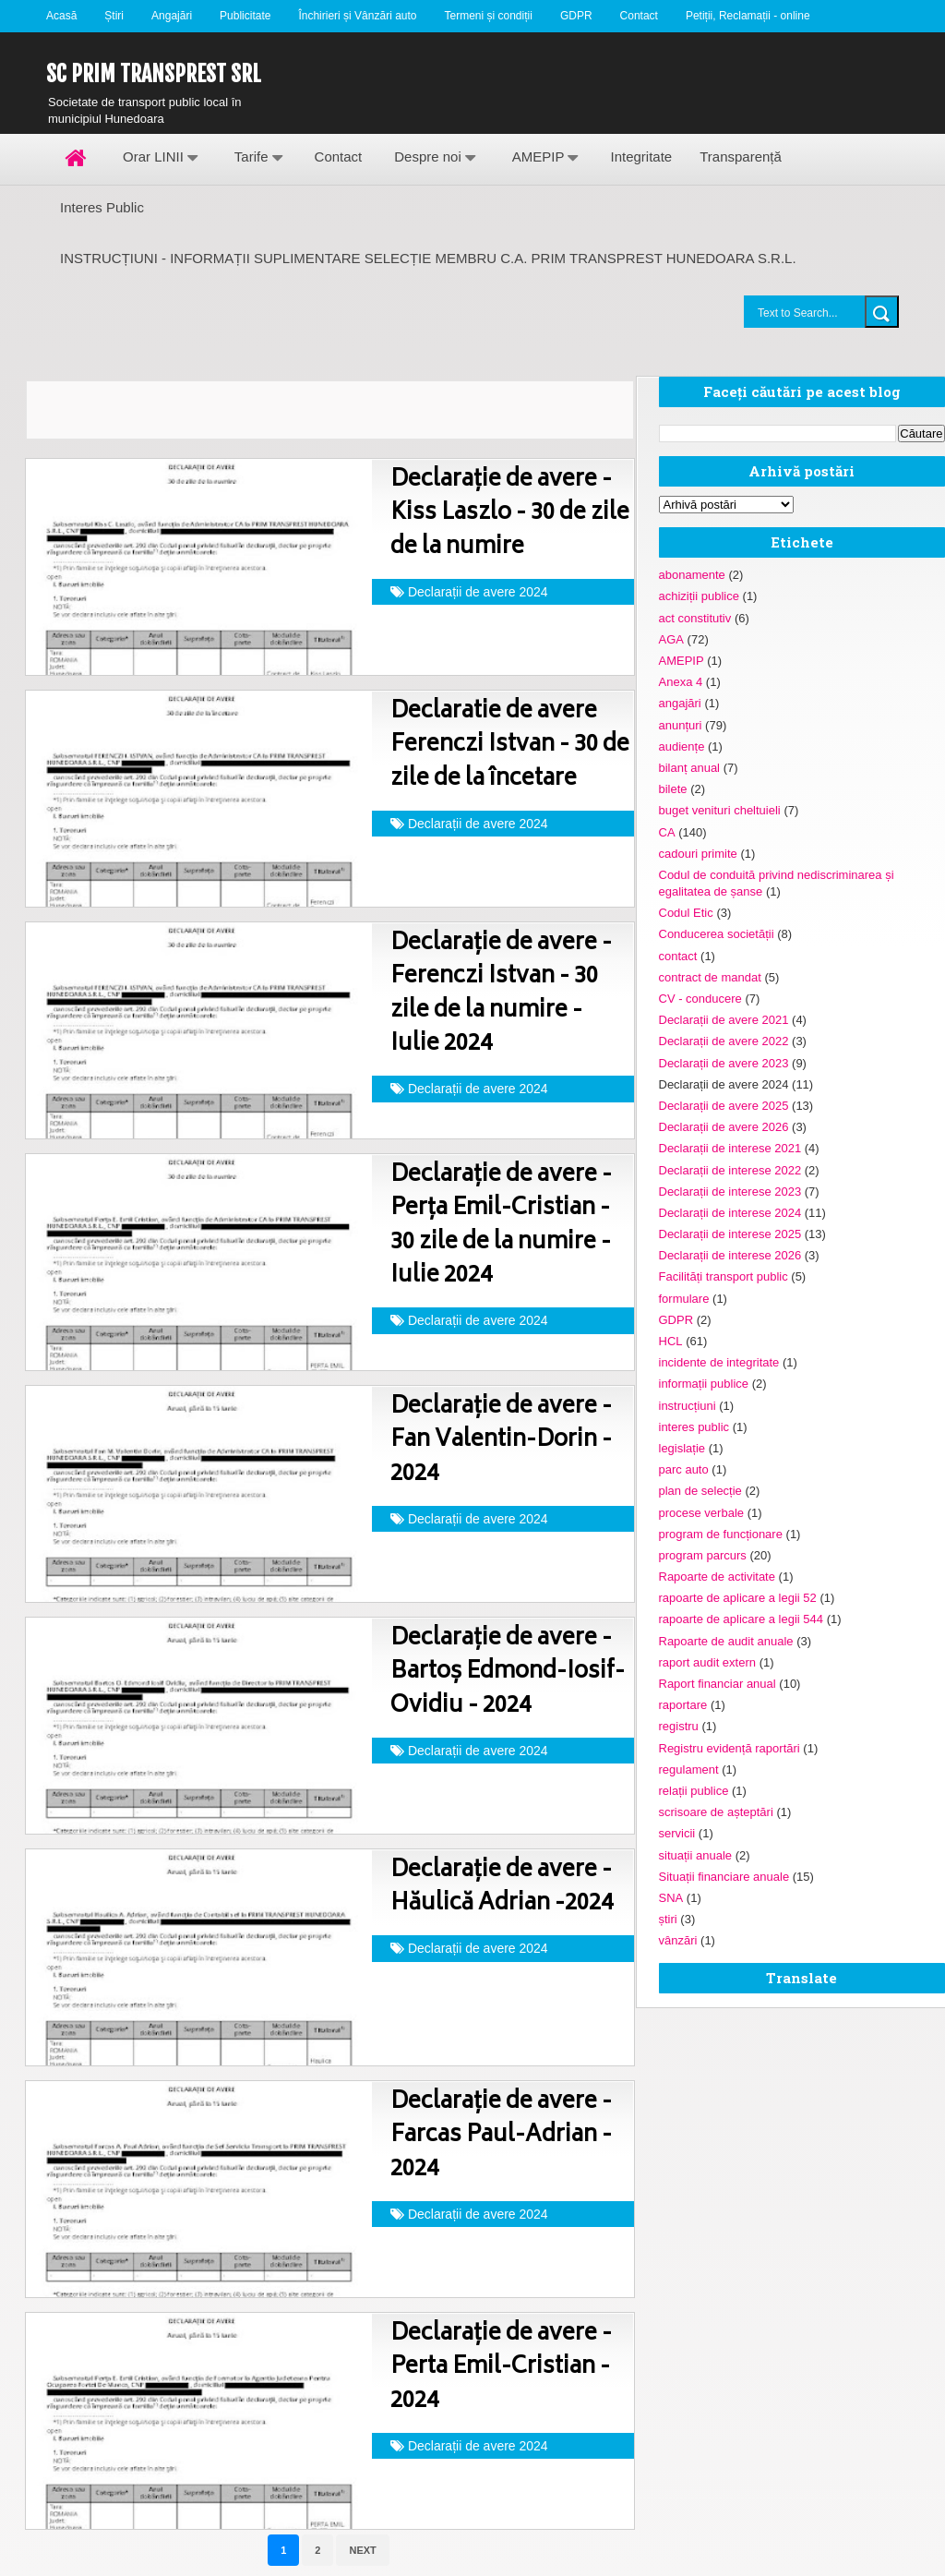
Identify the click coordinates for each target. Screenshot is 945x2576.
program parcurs (703, 1555)
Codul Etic (686, 913)
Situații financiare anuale (724, 1877)
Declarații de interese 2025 (730, 1234)
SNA (671, 1898)
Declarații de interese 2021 (730, 1148)
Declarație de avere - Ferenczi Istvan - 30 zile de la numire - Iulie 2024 (501, 994)
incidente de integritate (719, 1362)
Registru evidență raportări (729, 1748)
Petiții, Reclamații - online (748, 15)
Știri (114, 15)
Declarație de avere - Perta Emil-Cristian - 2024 (501, 2368)
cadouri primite (698, 854)
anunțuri (680, 725)
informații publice (704, 1383)
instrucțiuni (687, 1406)
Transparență (741, 156)
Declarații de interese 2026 (730, 1255)
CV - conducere (700, 998)
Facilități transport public (723, 1276)
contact (678, 956)
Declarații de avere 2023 (724, 1063)
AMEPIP (538, 156)
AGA (671, 639)
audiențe (682, 746)
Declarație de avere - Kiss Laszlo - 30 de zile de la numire (509, 514)
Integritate (641, 156)
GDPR (576, 15)
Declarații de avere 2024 (478, 591)
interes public (694, 1427)
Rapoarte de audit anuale (726, 1641)
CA (667, 832)
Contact (639, 15)
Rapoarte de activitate (717, 1576)
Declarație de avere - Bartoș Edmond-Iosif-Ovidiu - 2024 (507, 1673)
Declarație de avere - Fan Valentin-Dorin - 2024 (501, 1441)
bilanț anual (690, 768)
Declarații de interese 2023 (730, 1191)
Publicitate (245, 15)
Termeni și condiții (488, 15)
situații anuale (696, 1855)
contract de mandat (710, 977)
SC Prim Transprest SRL (153, 74)
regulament (689, 1769)
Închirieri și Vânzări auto (357, 15)
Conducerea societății (716, 934)
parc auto (684, 1469)
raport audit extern (708, 1662)
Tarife (251, 156)
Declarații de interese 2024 (730, 1213)
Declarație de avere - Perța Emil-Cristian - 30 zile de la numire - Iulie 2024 (501, 1226)
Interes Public (102, 207)
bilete (673, 789)
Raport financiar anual (717, 1684)
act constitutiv (695, 618)
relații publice (694, 1791)
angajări (680, 703)
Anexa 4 (681, 682)
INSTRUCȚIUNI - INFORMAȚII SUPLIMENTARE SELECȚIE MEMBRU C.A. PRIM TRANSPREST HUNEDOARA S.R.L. (428, 258)
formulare (684, 1299)
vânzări (678, 1940)
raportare (683, 1705)
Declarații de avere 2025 (724, 1106)
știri (668, 1919)
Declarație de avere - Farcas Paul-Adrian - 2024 (501, 2136)
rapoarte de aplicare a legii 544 (741, 1619)
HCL (671, 1341)
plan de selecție (700, 1491)
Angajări (171, 15)
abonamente (692, 575)
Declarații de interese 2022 (730, 1170)
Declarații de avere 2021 (724, 1020)
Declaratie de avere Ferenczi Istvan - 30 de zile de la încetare (509, 746)
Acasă (61, 15)
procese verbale (702, 1513)
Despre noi (427, 156)
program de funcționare (721, 1534)
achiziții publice (699, 596)
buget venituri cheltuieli (720, 810)
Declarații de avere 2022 (724, 1041)
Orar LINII (153, 156)
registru (679, 1726)
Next (362, 2550)
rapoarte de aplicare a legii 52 (738, 1598)
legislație (682, 1448)
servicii (677, 1833)
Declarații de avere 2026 (724, 1127)
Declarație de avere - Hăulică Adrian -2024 (501, 1887)
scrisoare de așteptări (716, 1812)
